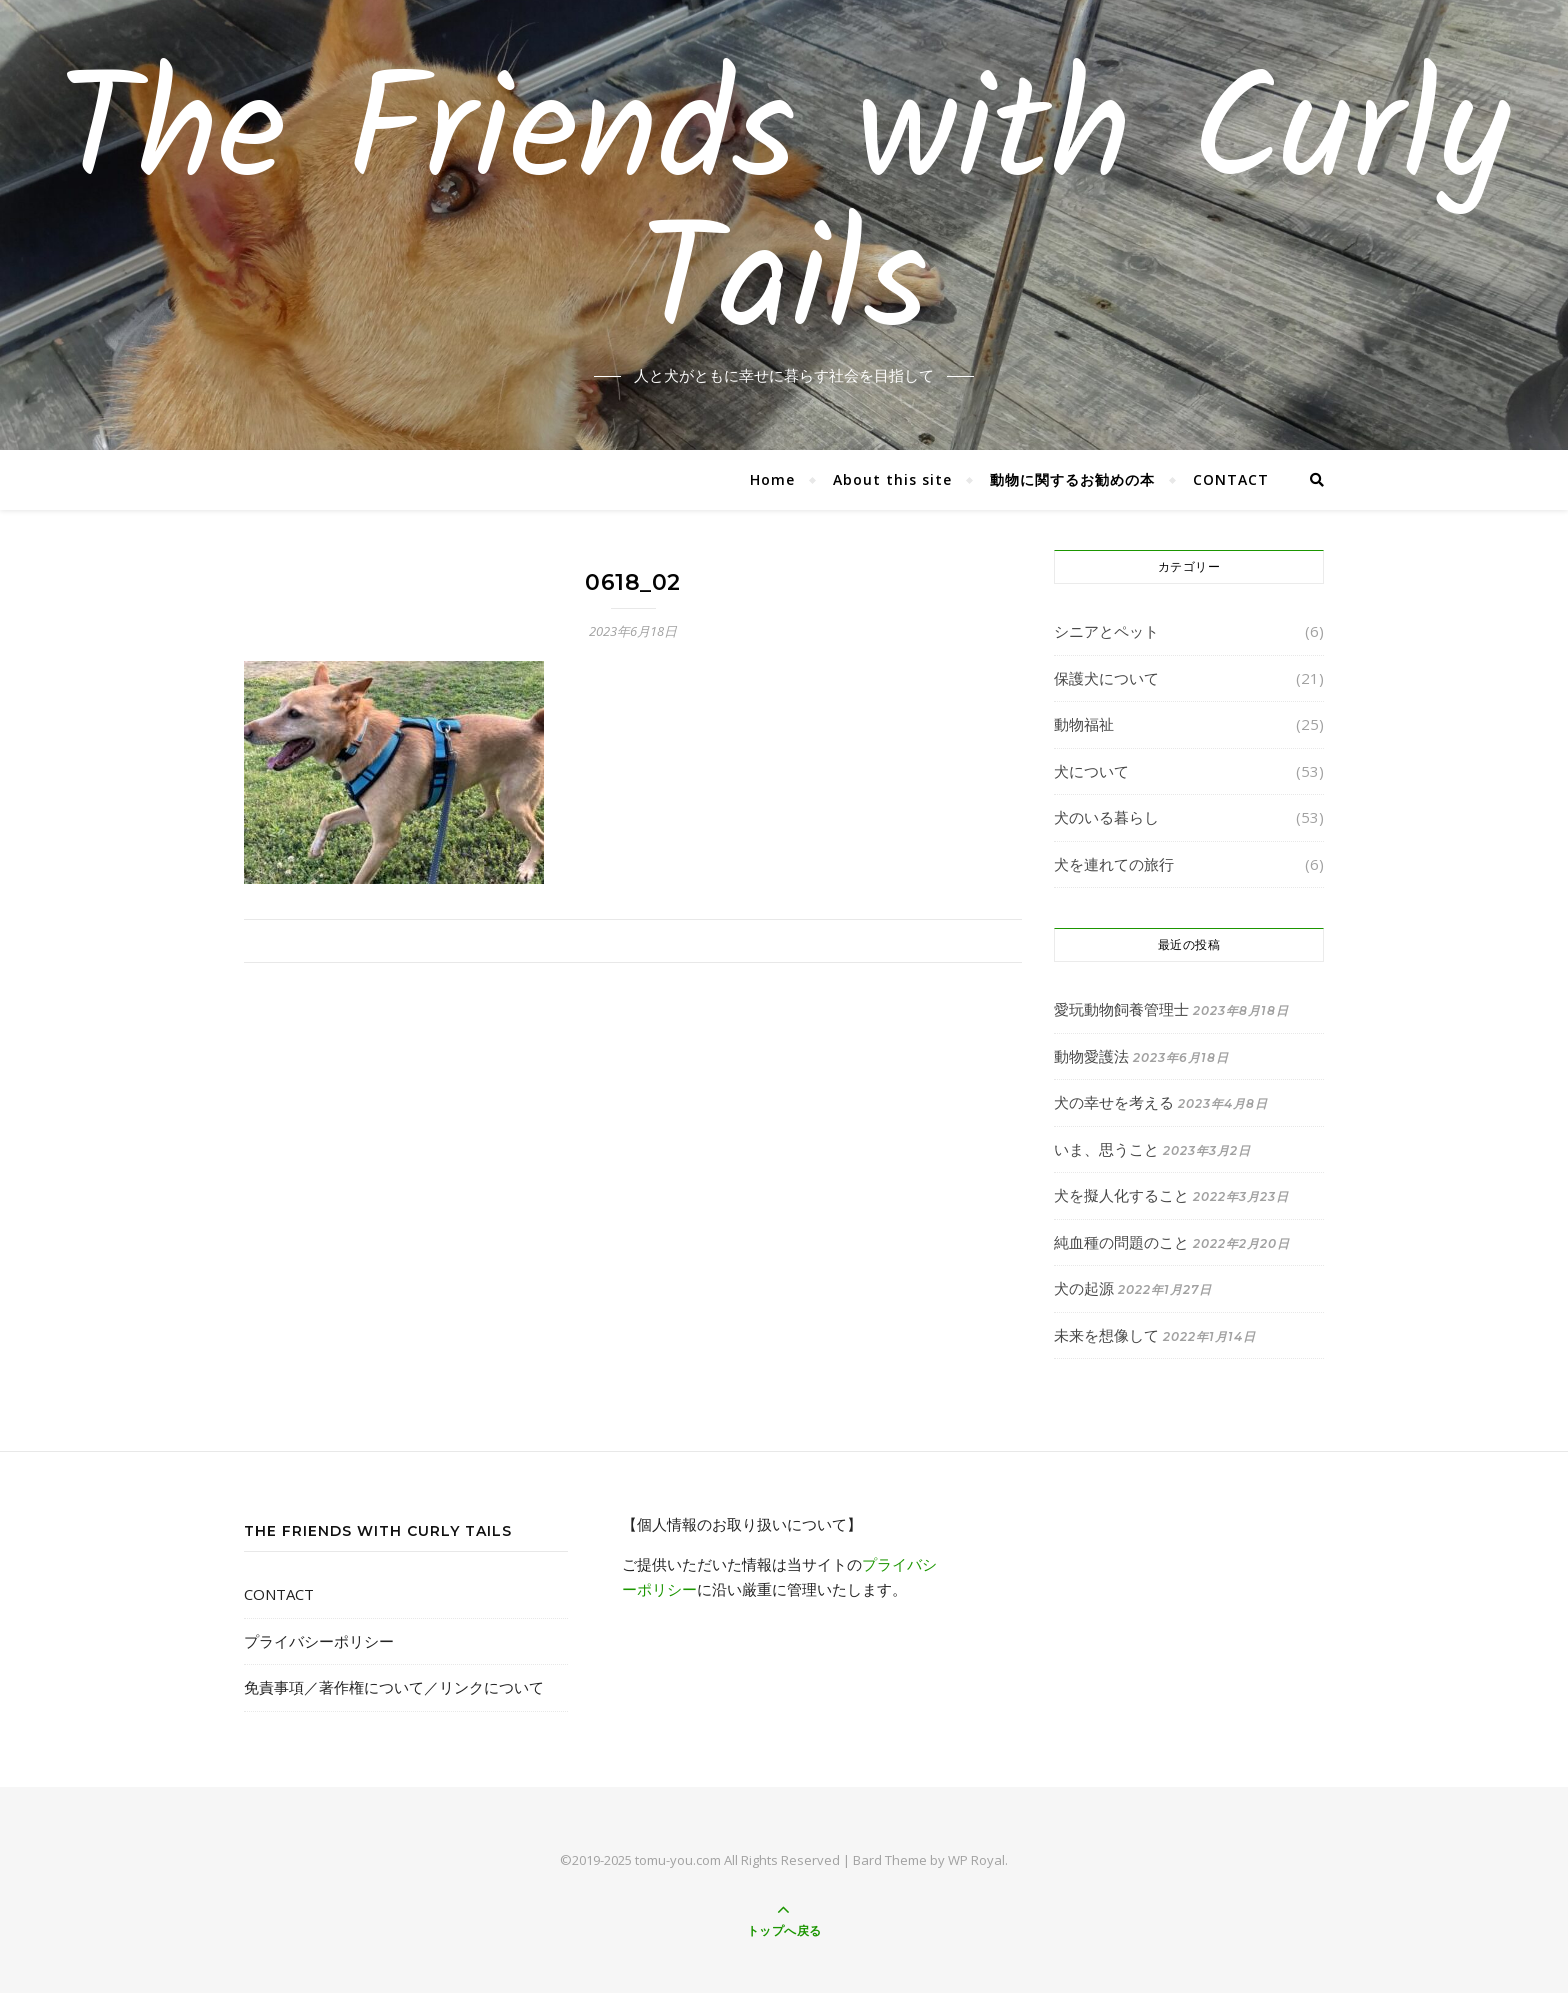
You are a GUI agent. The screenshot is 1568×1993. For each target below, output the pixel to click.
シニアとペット (1106, 631)
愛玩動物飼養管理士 (1121, 1009)
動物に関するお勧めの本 (1072, 479)
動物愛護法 (1091, 1056)
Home (772, 479)
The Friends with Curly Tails (784, 213)
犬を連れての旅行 (1114, 864)
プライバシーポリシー (319, 1641)
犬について (1091, 771)
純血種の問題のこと (1121, 1242)
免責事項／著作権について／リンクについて (394, 1687)
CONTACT (1231, 479)
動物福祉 (1084, 724)
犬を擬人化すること (1121, 1195)
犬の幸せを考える (1114, 1102)
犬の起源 (1084, 1288)
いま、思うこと (1106, 1149)
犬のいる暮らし (1106, 817)
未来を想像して (1106, 1335)
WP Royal (976, 1860)
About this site (892, 479)
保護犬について (1106, 678)
